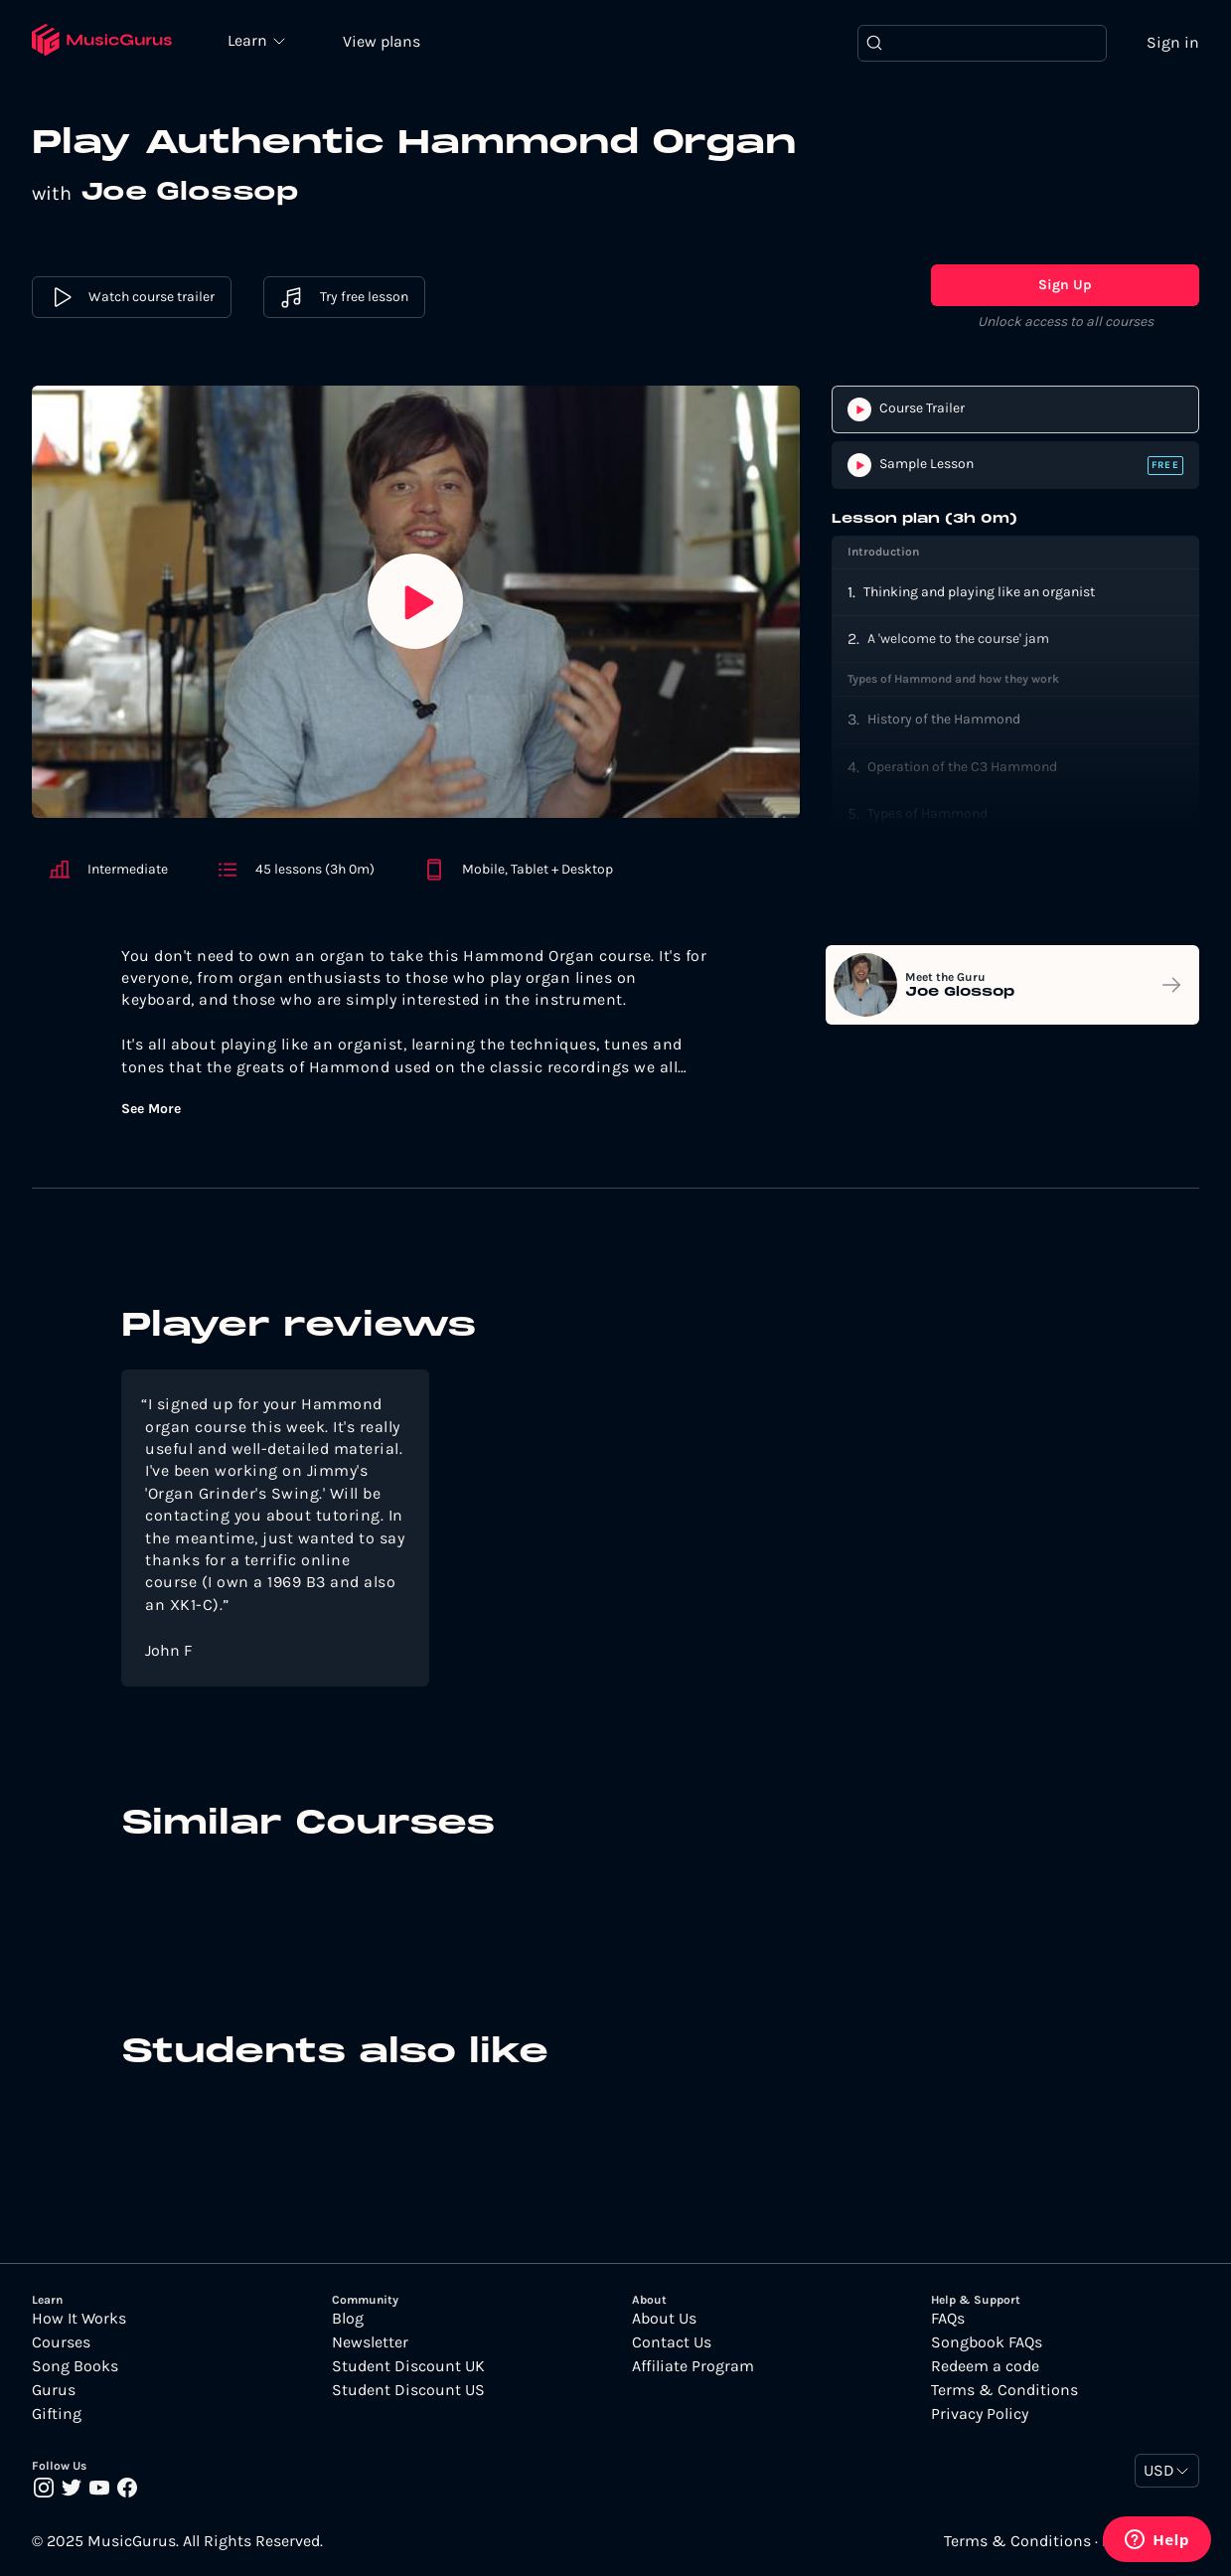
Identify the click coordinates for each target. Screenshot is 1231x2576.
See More (151, 1109)
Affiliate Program (693, 2366)
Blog (348, 2319)
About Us (664, 2319)
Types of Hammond (927, 813)
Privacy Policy (979, 2414)
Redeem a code (985, 2366)
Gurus (54, 2390)
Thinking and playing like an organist (979, 591)
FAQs (948, 2319)
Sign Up (1065, 285)
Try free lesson (344, 298)
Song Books (75, 2366)
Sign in (1173, 42)
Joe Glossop (190, 194)
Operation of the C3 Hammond (962, 766)
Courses (61, 2342)
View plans (382, 41)
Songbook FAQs (986, 2342)
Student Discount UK (408, 2366)
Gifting (56, 2414)
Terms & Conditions (1004, 2390)
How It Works (79, 2319)
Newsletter (370, 2342)
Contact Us (671, 2342)
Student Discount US (408, 2390)
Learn (250, 40)
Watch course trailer (132, 298)
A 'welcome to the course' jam (958, 638)
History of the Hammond (943, 720)
